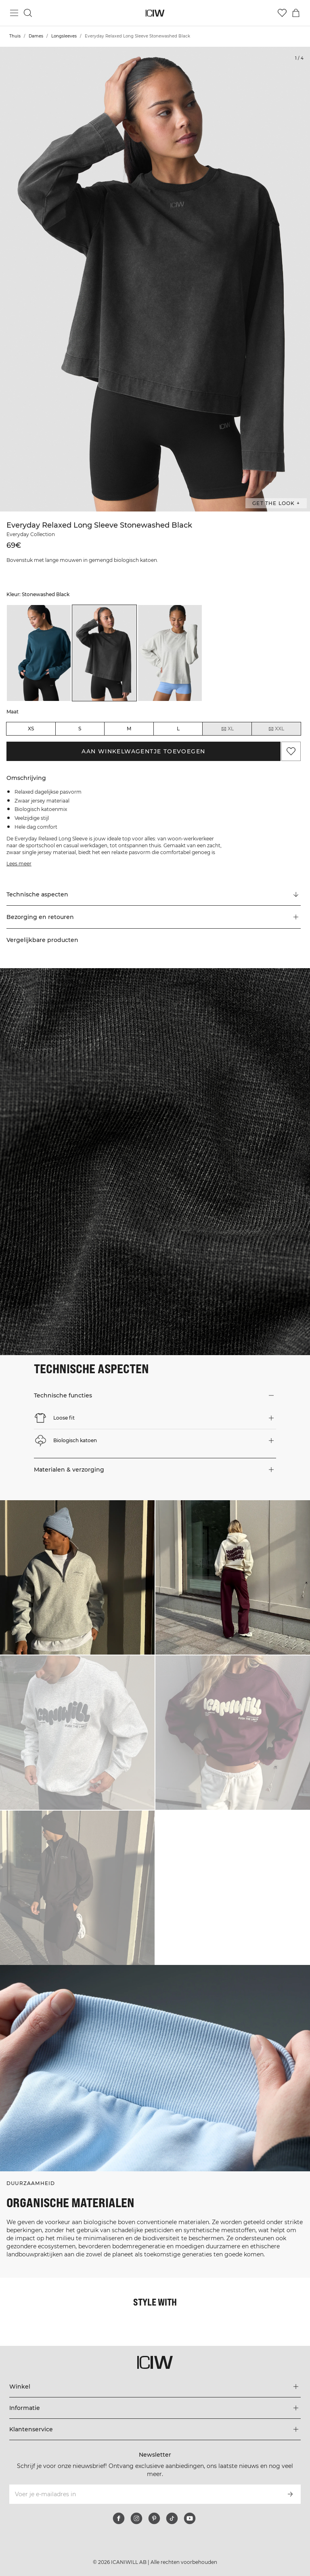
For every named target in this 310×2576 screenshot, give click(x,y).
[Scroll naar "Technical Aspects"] (153, 894)
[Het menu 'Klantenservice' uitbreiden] (154, 2429)
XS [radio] (31, 729)
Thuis (15, 36)
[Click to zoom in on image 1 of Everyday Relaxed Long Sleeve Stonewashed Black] (155, 279)
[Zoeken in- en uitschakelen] (28, 13)
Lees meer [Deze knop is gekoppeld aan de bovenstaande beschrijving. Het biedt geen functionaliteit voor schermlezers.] (18, 864)
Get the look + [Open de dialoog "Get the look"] (276, 503)
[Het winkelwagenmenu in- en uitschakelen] (296, 13)
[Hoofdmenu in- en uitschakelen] (14, 13)
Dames (36, 36)
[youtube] (190, 2518)
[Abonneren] (290, 2494)
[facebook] (119, 2518)
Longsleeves (64, 36)
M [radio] (129, 729)
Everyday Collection (30, 534)
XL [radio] (227, 729)
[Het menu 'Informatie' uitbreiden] (154, 2407)
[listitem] (38, 653)
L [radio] (178, 729)
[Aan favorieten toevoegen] (291, 751)
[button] (153, 917)
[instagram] (136, 2518)
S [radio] (79, 729)
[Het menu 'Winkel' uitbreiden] (154, 2386)
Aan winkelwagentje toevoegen (143, 751)
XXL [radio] (276, 729)
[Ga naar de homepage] (155, 13)
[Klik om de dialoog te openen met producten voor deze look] (77, 1577)
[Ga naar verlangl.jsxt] (282, 13)
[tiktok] (172, 2518)
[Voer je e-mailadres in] (144, 2494)
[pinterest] (154, 2518)
